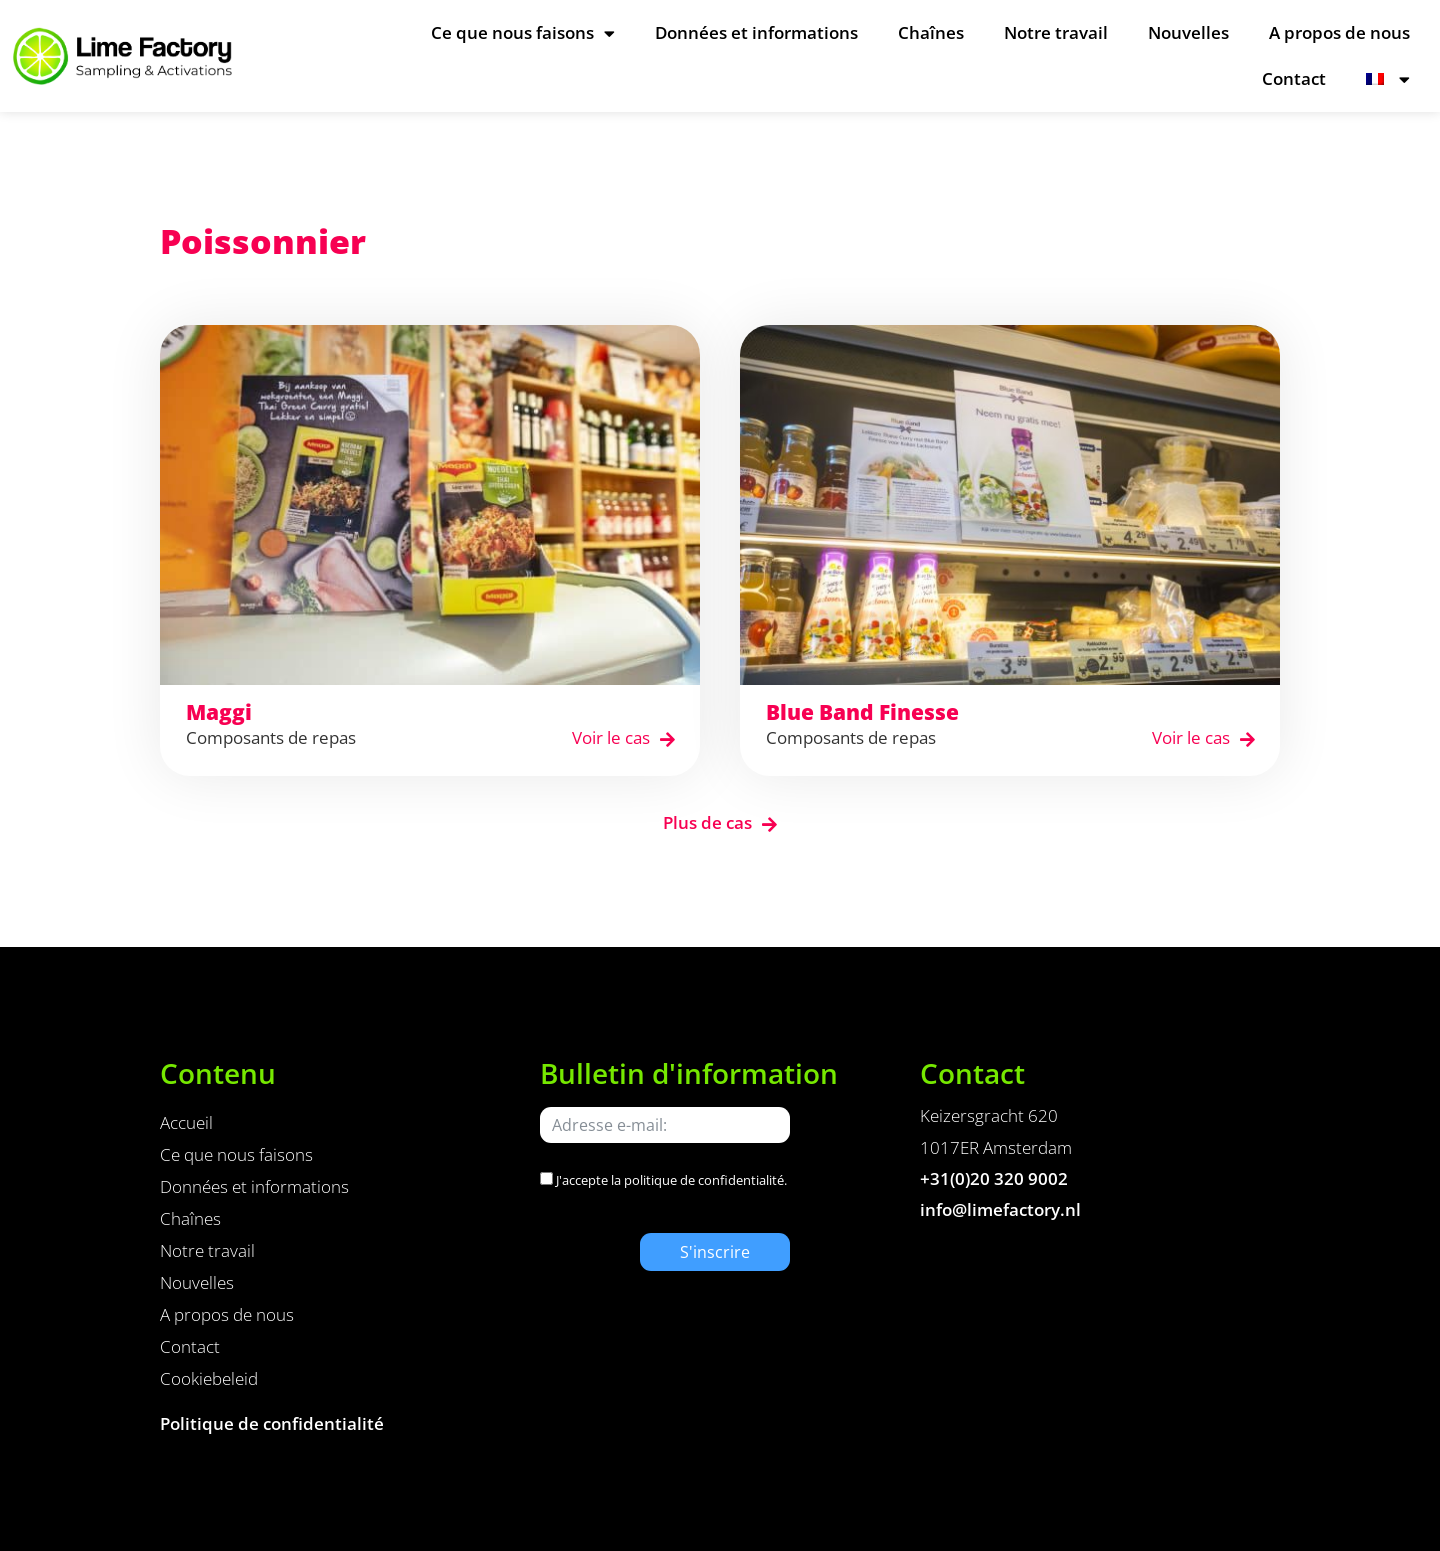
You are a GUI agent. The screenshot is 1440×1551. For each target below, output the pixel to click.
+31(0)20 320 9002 (994, 1178)
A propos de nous (1339, 32)
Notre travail (1056, 32)
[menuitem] (1388, 79)
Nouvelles (1188, 32)
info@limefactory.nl (1000, 1209)
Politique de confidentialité (272, 1423)
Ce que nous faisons (523, 33)
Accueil (186, 1122)
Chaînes (931, 32)
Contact (1294, 78)
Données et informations (756, 32)
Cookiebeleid (209, 1378)
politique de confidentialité (704, 1180)
